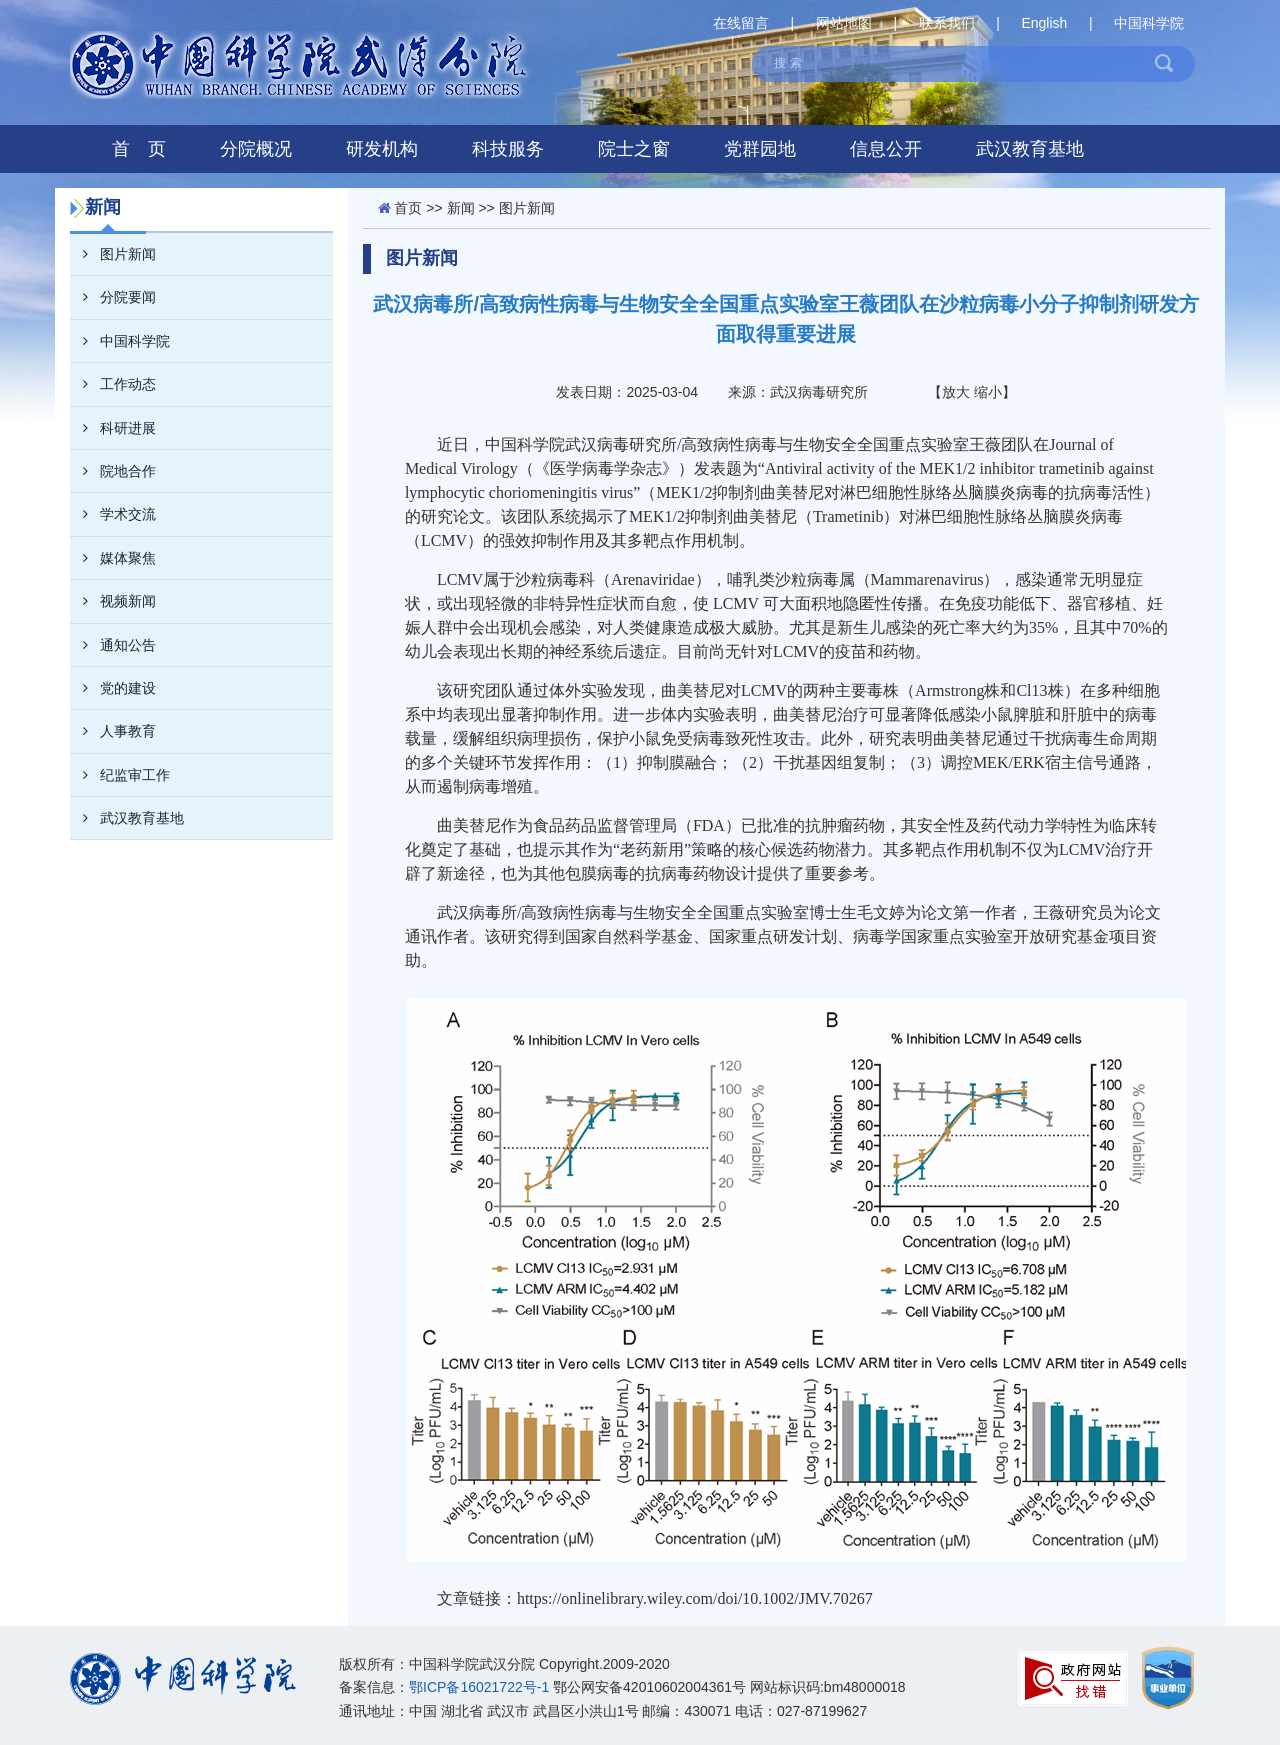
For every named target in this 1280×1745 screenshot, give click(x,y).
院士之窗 (634, 149)
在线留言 (741, 23)
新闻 (461, 208)
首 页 (139, 149)
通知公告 (113, 645)
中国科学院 (1149, 23)
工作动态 (113, 384)
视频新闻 (113, 601)
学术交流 (113, 514)
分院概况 (256, 149)
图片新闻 (113, 254)
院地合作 (113, 471)
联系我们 (947, 23)
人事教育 (113, 731)
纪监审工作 (120, 775)
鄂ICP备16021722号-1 (479, 1687)
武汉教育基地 (1030, 149)
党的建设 (113, 688)
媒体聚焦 (113, 558)
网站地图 (844, 23)
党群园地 (760, 149)
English (1044, 23)
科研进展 (113, 428)
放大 (956, 392)
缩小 (988, 392)
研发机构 (382, 149)
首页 (408, 208)
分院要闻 (113, 297)
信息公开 (886, 149)
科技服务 (508, 149)
